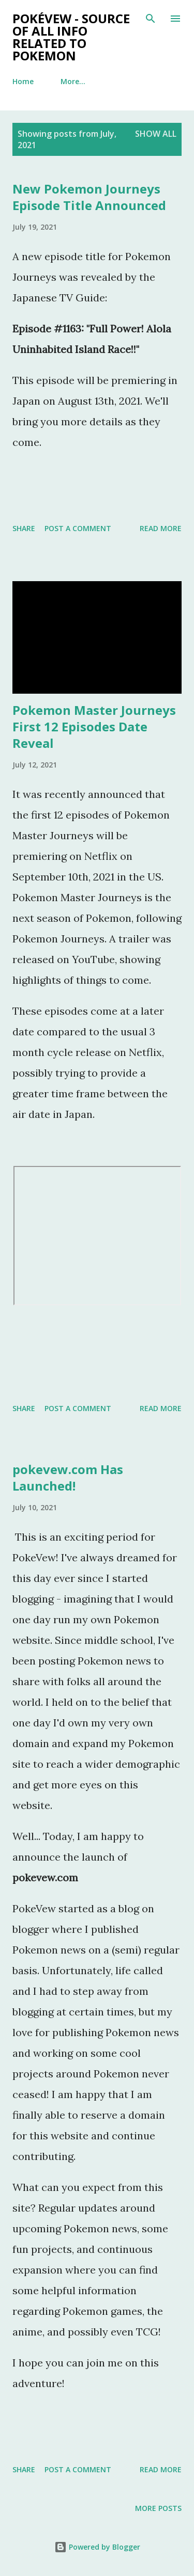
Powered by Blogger (97, 2547)
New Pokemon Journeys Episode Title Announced (89, 197)
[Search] (150, 18)
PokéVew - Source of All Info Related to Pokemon (71, 37)
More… (73, 81)
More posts (158, 2508)
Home (23, 81)
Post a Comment (77, 528)
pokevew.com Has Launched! (67, 1477)
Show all (155, 133)
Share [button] (23, 528)
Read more (161, 528)
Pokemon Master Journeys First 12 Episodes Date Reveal (94, 726)
